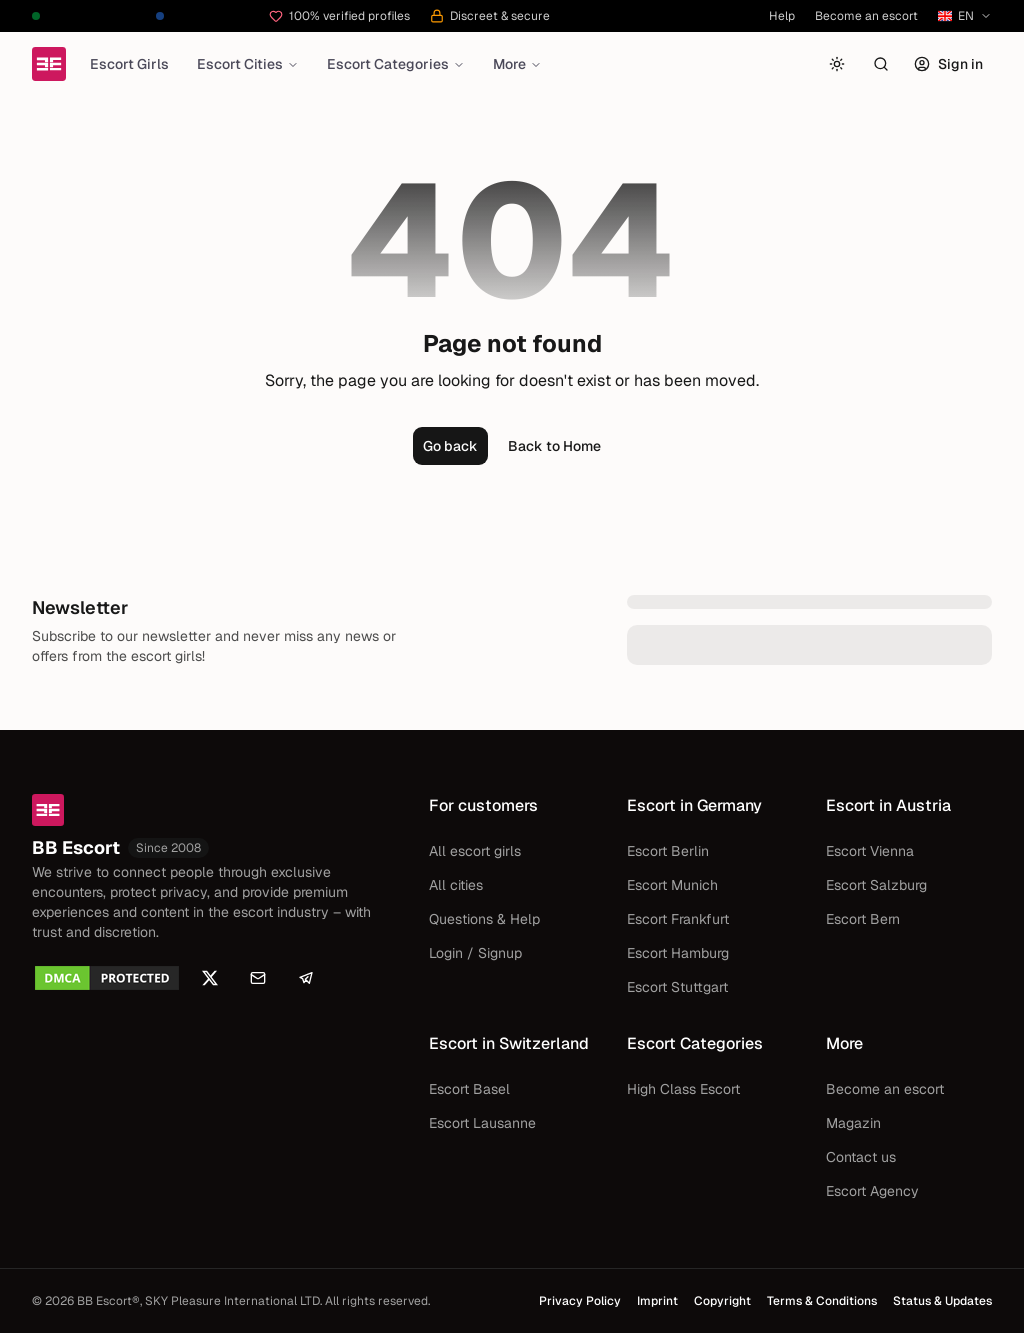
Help (782, 16)
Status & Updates (942, 1301)
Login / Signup (475, 953)
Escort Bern (863, 919)
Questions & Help (484, 919)
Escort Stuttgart (677, 987)
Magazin (853, 1123)
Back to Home (554, 446)
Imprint (657, 1301)
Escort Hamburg (678, 953)
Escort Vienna (870, 851)
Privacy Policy (580, 1301)
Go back (450, 446)
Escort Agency (872, 1191)
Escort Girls (129, 64)
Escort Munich (672, 885)
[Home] (49, 64)
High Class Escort (683, 1089)
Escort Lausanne (482, 1123)
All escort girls (475, 851)
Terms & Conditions (822, 1301)
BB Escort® (108, 1301)
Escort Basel (469, 1089)
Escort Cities (248, 64)
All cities (456, 885)
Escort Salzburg (876, 885)
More (517, 64)
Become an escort (866, 16)
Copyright (722, 1301)
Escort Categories (396, 64)
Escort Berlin (668, 851)
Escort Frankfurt (678, 919)
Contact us (861, 1157)
